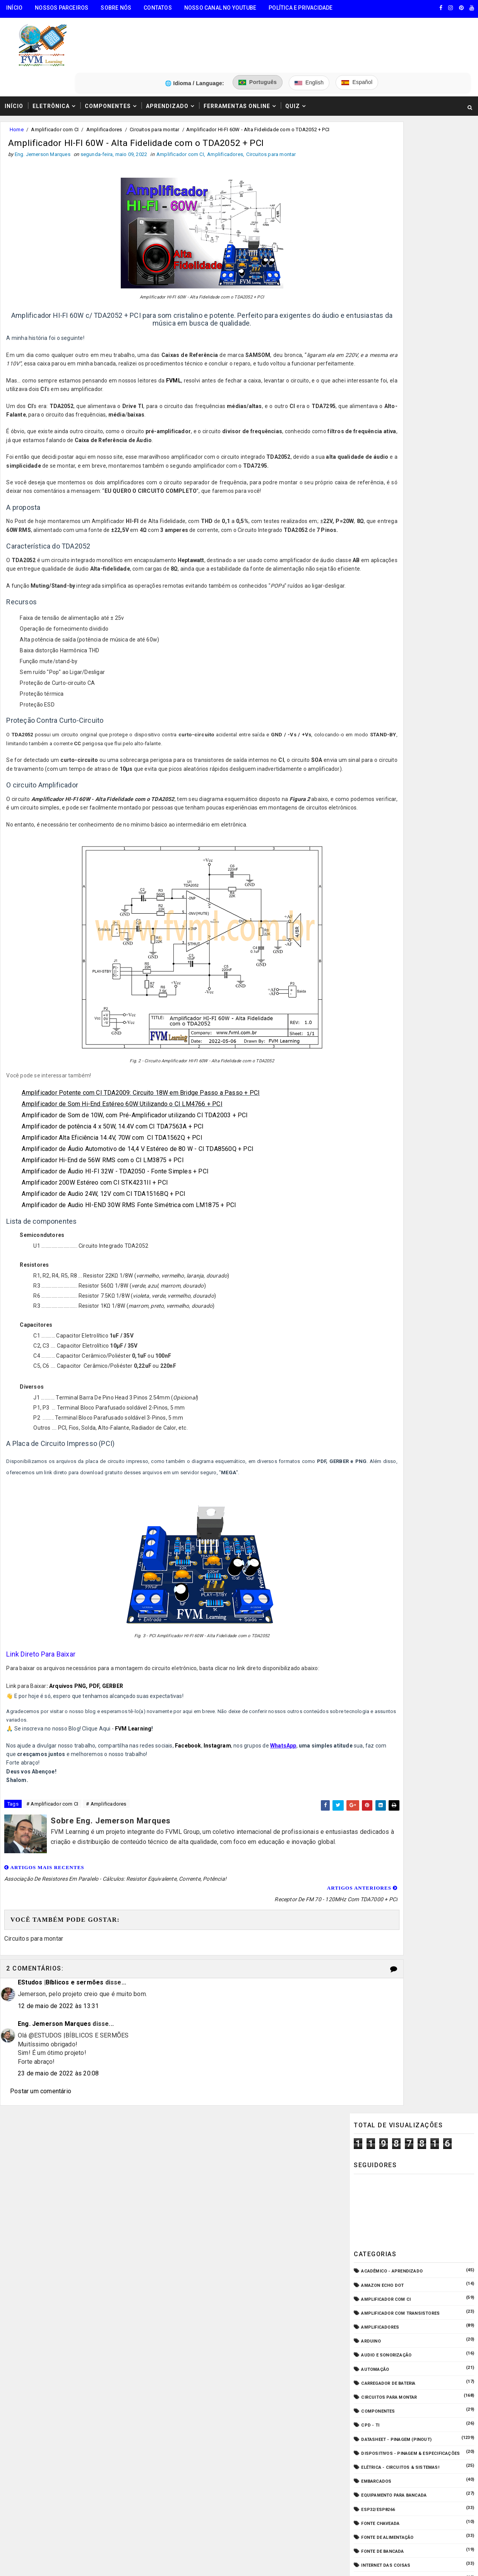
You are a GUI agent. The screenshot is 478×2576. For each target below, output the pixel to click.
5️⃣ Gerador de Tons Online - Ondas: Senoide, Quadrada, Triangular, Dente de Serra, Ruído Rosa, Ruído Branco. (70, 2289)
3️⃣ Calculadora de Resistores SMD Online (61, 2244)
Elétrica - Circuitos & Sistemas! (400, 434)
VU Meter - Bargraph (386, 616)
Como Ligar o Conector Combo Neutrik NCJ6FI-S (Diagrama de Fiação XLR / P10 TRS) (427, 691)
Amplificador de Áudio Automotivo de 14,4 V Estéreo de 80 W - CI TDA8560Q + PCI (139, 1171)
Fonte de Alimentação (387, 504)
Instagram (219, 1767)
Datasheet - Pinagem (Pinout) (396, 406)
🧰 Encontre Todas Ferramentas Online (56, 2185)
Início (14, 8)
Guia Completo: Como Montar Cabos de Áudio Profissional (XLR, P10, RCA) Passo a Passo (431, 659)
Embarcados (376, 448)
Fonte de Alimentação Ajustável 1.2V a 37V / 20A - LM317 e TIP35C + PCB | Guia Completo (427, 789)
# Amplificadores (106, 1827)
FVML (174, 350)
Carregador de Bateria (388, 350)
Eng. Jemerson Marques (54, 2042)
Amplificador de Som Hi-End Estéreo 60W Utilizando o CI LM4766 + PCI (124, 1126)
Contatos (158, 8)
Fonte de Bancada (382, 518)
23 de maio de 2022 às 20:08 (58, 2091)
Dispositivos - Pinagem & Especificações (410, 420)
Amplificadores (104, 88)
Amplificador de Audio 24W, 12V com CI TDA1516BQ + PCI (105, 1215)
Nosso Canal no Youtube (220, 8)
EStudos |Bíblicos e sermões (60, 2000)
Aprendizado (167, 63)
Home (17, 88)
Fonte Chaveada (380, 490)
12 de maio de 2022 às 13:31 (58, 2023)
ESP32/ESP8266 (378, 476)
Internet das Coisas (385, 532)
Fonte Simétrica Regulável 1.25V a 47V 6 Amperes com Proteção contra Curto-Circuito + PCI (432, 821)
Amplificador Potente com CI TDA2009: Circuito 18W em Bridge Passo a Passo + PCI (143, 1114)
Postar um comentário (40, 2109)
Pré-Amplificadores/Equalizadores (404, 602)
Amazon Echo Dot (382, 252)
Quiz (292, 63)
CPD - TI (370, 392)
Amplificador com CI (55, 88)
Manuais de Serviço (384, 546)
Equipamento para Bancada (394, 462)
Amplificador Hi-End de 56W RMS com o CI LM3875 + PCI (104, 1182)
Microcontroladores (387, 560)
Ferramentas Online (237, 63)
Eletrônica (51, 63)
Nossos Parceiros (61, 8)
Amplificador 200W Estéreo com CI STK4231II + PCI (97, 1204)
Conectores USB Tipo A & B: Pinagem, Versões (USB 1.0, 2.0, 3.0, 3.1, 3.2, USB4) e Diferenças (432, 724)
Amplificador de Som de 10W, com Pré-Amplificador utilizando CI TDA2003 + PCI (137, 1137)
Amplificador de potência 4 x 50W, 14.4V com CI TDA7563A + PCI (115, 1148)
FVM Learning (135, 1751)
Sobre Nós (116, 8)
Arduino (370, 308)
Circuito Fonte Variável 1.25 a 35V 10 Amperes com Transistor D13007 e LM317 (431, 756)
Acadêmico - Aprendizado (392, 238)
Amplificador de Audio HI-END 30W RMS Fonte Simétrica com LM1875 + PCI (131, 1227)
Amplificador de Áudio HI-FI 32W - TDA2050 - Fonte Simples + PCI (117, 1193)
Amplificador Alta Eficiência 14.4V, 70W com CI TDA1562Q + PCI (114, 1159)
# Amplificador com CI (52, 1827)
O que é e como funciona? (391, 588)
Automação (375, 336)
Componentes (108, 63)
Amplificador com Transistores (400, 280)
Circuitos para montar (154, 88)
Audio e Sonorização (386, 322)
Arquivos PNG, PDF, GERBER (88, 1708)
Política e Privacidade (300, 8)
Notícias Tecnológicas (389, 574)
